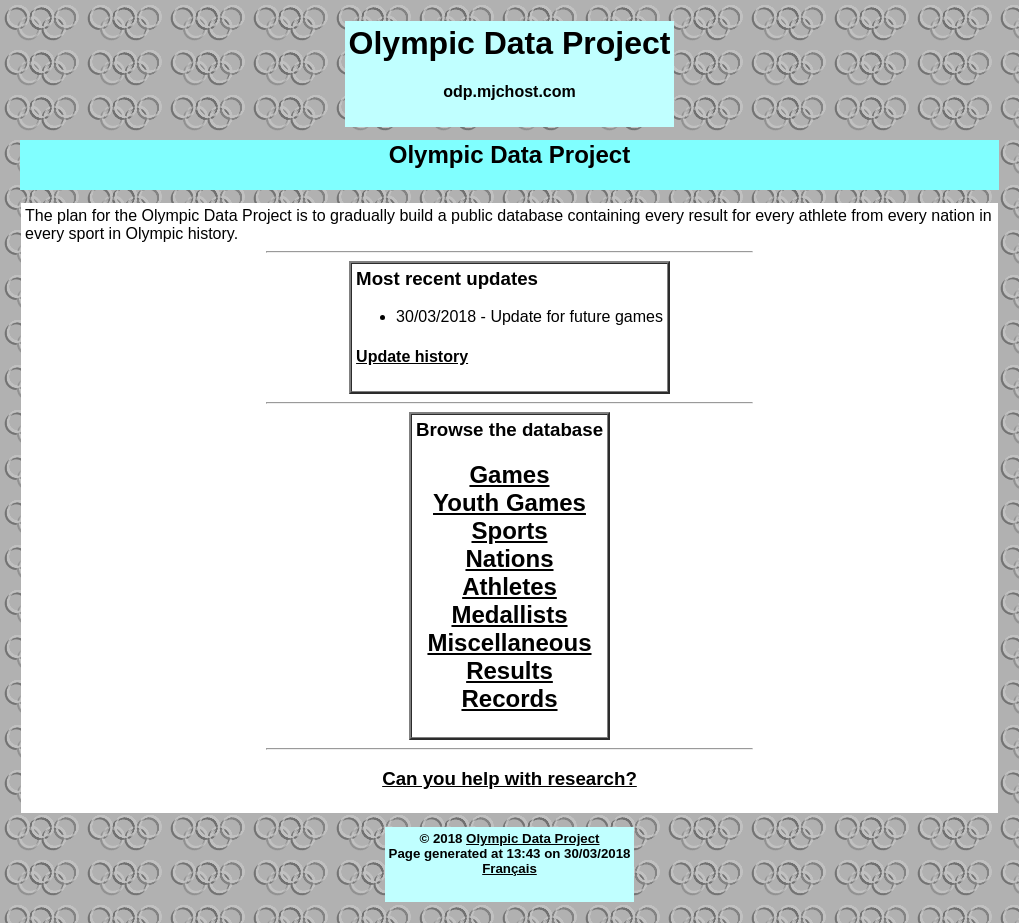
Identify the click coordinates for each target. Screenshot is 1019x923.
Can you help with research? (509, 778)
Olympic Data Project (532, 838)
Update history (412, 356)
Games (509, 474)
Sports (509, 530)
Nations (509, 558)
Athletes (509, 586)
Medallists (509, 614)
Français (509, 868)
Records (509, 698)
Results (509, 670)
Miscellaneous (509, 642)
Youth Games (509, 502)
